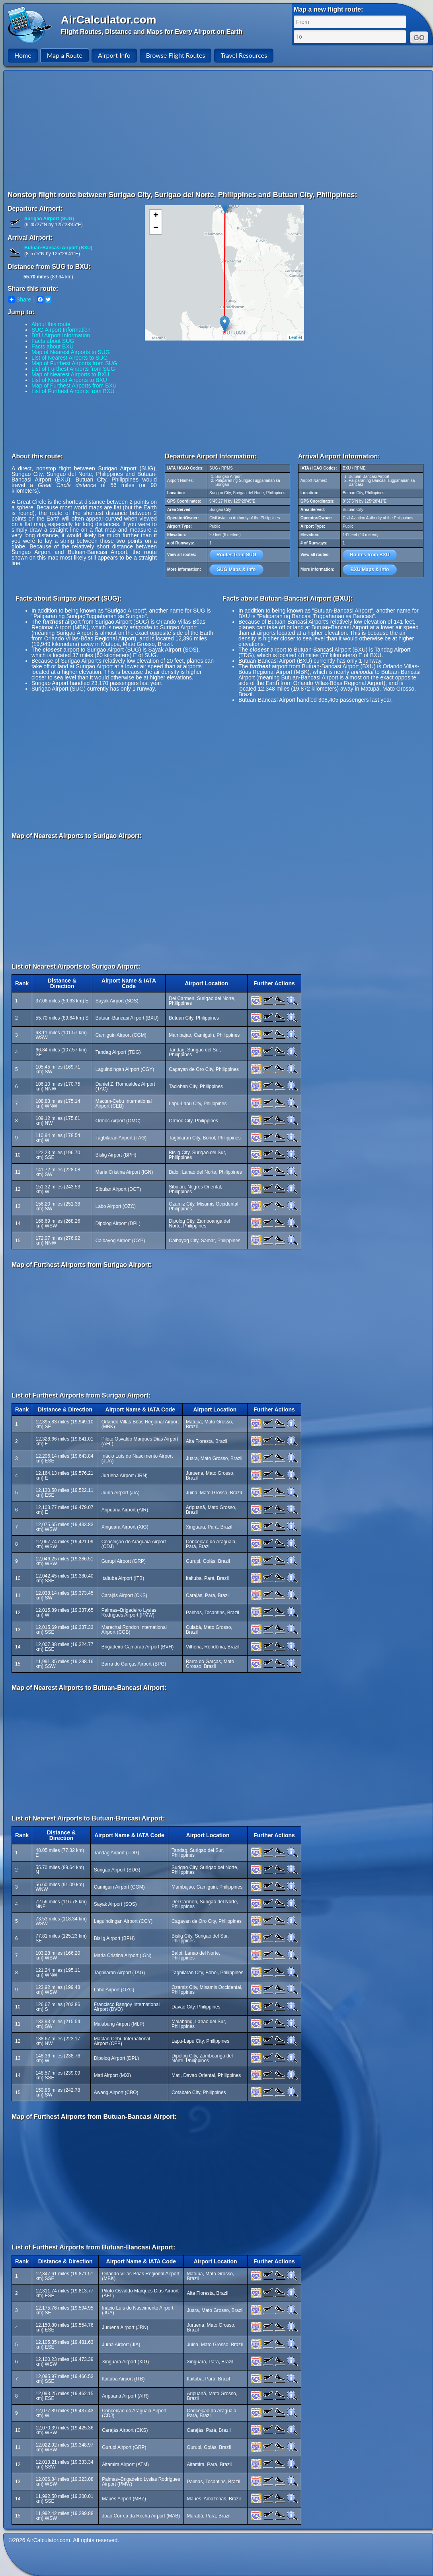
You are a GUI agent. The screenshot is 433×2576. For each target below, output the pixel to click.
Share (19, 299)
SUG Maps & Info (236, 569)
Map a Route (64, 55)
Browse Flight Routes (175, 55)
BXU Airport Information (60, 335)
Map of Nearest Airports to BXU (70, 374)
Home (22, 55)
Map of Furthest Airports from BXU (74, 385)
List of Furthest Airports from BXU (73, 391)
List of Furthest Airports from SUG (73, 369)
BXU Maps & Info (370, 569)
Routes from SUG (236, 555)
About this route (50, 324)
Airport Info (114, 55)
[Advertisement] (132, 130)
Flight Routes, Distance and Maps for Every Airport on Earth (151, 31)
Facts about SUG (52, 341)
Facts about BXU (52, 346)
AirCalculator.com (108, 20)
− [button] (155, 228)
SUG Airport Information (61, 330)
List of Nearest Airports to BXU (69, 380)
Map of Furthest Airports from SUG (74, 363)
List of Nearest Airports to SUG (69, 357)
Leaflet (295, 337)
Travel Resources (243, 55)
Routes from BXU (369, 555)
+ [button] (155, 216)
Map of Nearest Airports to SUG (70, 352)
